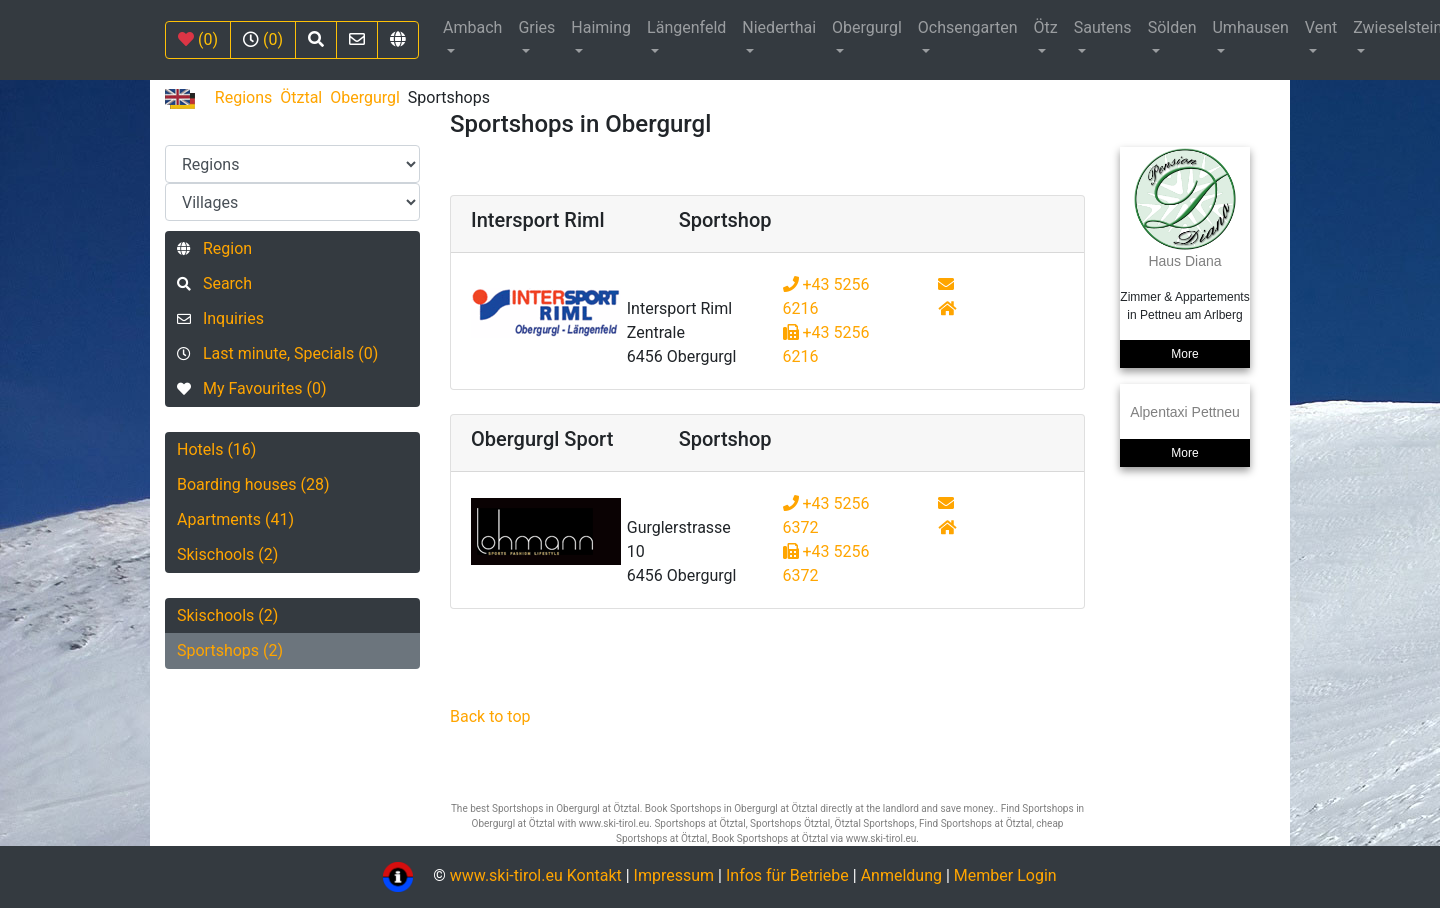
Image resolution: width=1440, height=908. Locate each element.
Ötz (1046, 27)
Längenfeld (686, 27)
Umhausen (1250, 27)
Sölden (1172, 27)
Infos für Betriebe (787, 875)
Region (214, 248)
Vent (1321, 27)
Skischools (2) (227, 554)
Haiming (601, 27)
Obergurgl (867, 27)
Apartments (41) (235, 519)
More (1184, 354)
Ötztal (301, 97)
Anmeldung (901, 875)
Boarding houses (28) (253, 484)
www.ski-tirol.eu (506, 875)
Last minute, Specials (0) (277, 353)
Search (214, 283)
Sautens (1103, 27)
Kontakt (596, 875)
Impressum (674, 875)
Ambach (472, 27)
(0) (198, 39)
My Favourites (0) (251, 388)
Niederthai (779, 27)
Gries (536, 27)
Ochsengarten (968, 27)
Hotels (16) (216, 449)
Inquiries (220, 318)
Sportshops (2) (230, 650)
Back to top (490, 716)
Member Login (1005, 875)
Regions (243, 97)
